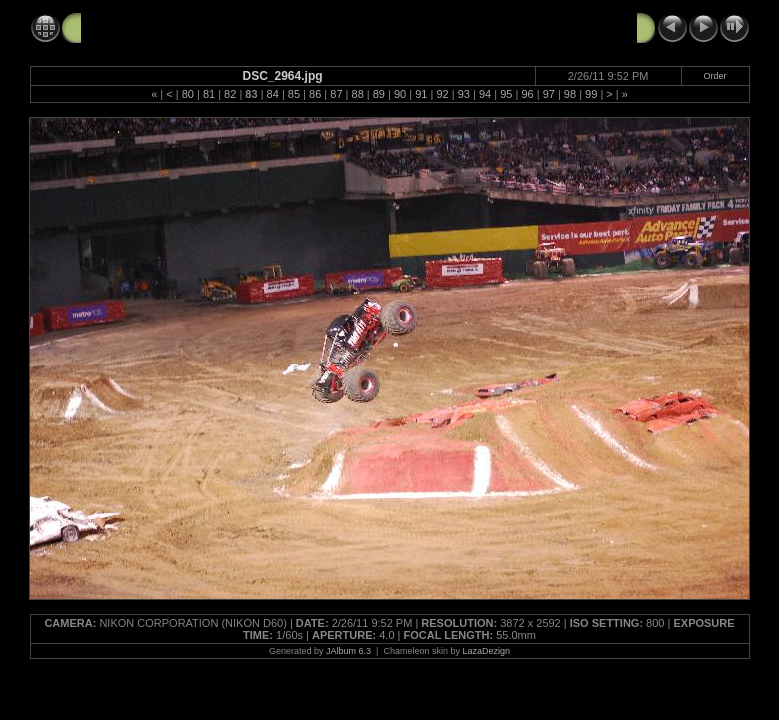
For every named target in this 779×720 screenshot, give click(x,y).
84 (273, 94)
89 (379, 94)
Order (715, 76)
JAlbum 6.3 (348, 651)
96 (527, 94)
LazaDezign (486, 651)
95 (506, 94)
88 (358, 94)
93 (464, 94)
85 (294, 94)
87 (336, 94)
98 (570, 94)
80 (188, 94)
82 (230, 94)
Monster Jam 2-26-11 (150, 27)
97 (549, 94)
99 (591, 94)
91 (421, 94)
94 (485, 94)
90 (400, 94)
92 (442, 94)
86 (315, 94)
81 (209, 94)
